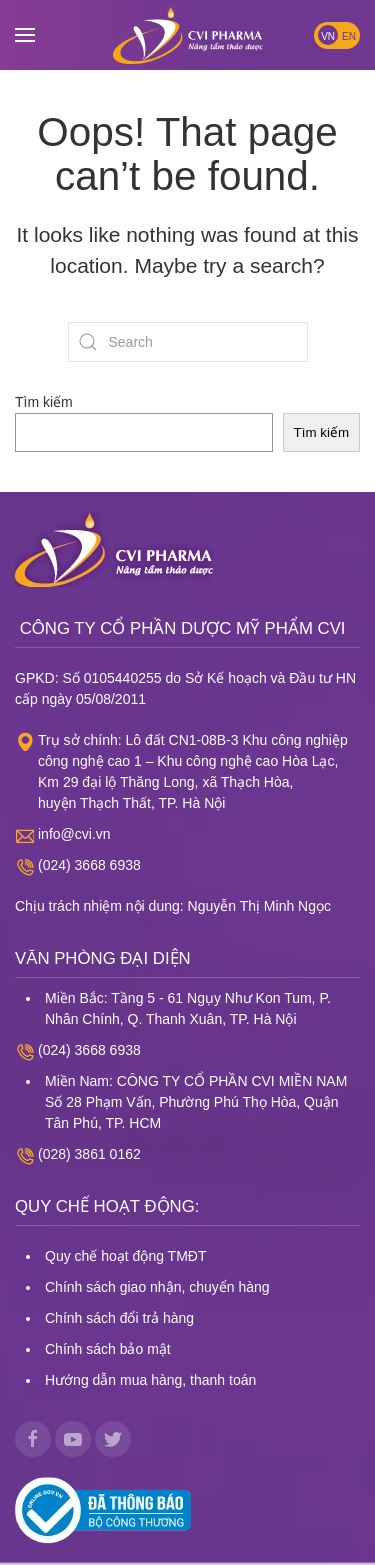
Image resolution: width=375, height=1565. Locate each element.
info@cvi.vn (74, 834)
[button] (25, 35)
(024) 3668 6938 (89, 865)
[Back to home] (188, 35)
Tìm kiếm (44, 402)
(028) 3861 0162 (89, 1154)
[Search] (188, 342)
